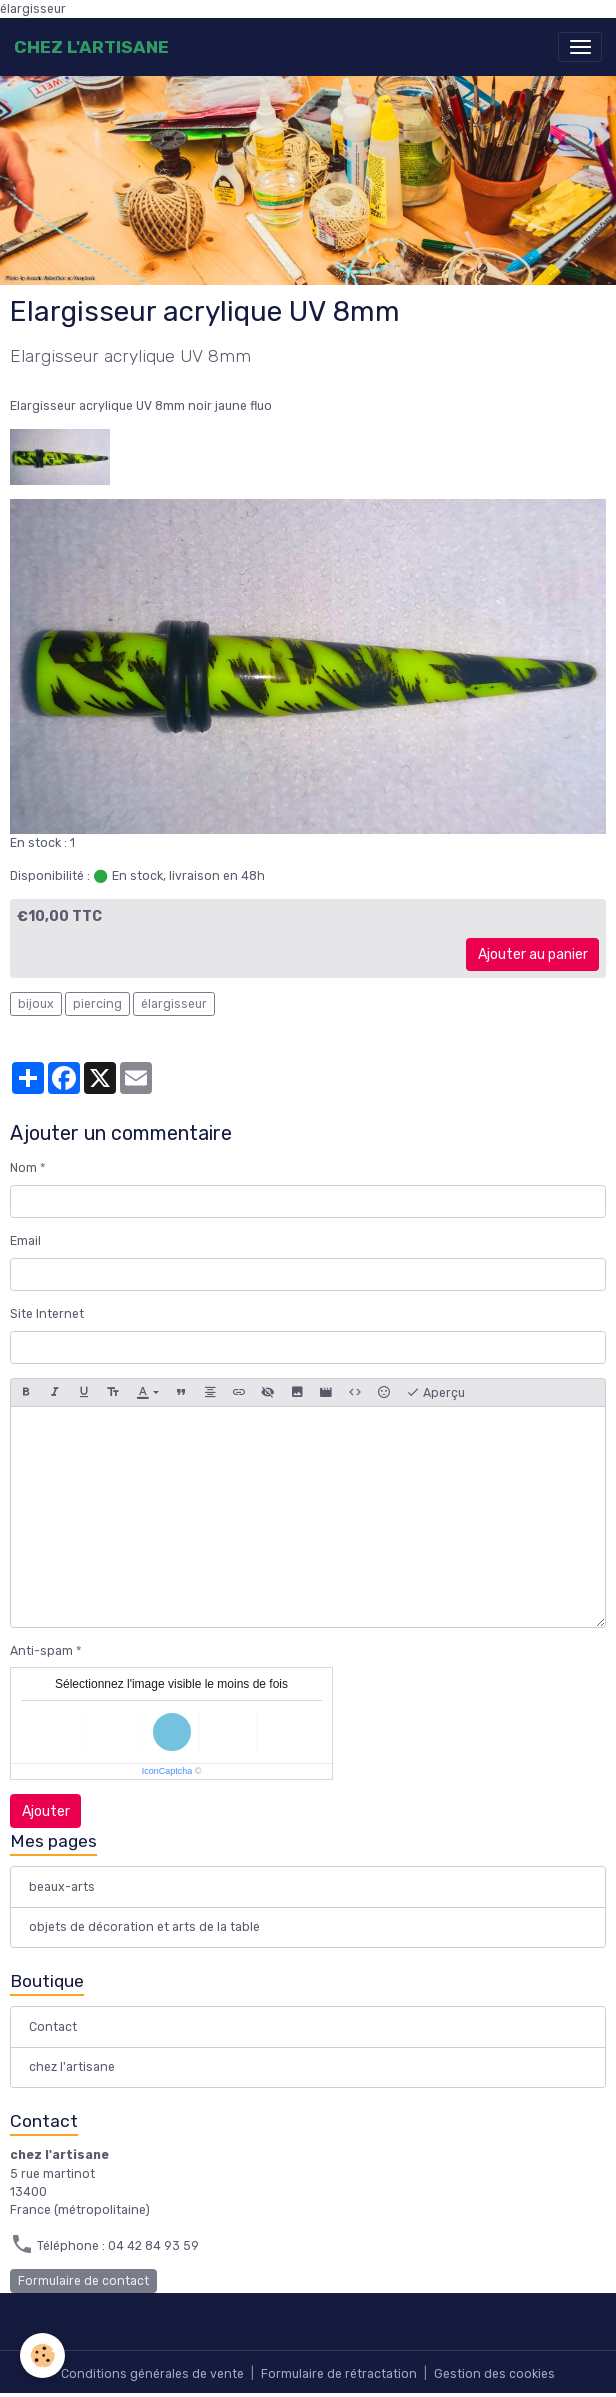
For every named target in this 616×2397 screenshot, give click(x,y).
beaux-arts (62, 1887)
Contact (53, 2027)
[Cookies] (42, 2355)
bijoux (36, 1004)
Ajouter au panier (533, 954)
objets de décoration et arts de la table (144, 1927)
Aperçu (435, 1393)
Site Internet (47, 1314)
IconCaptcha (167, 1771)
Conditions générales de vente (152, 2374)
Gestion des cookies (494, 2374)
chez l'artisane (72, 2067)
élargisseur (174, 1004)
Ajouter (46, 1811)
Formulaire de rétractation (339, 2374)
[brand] (91, 47)
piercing (97, 1004)
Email (25, 1241)
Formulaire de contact (83, 2281)
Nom (23, 1168)
